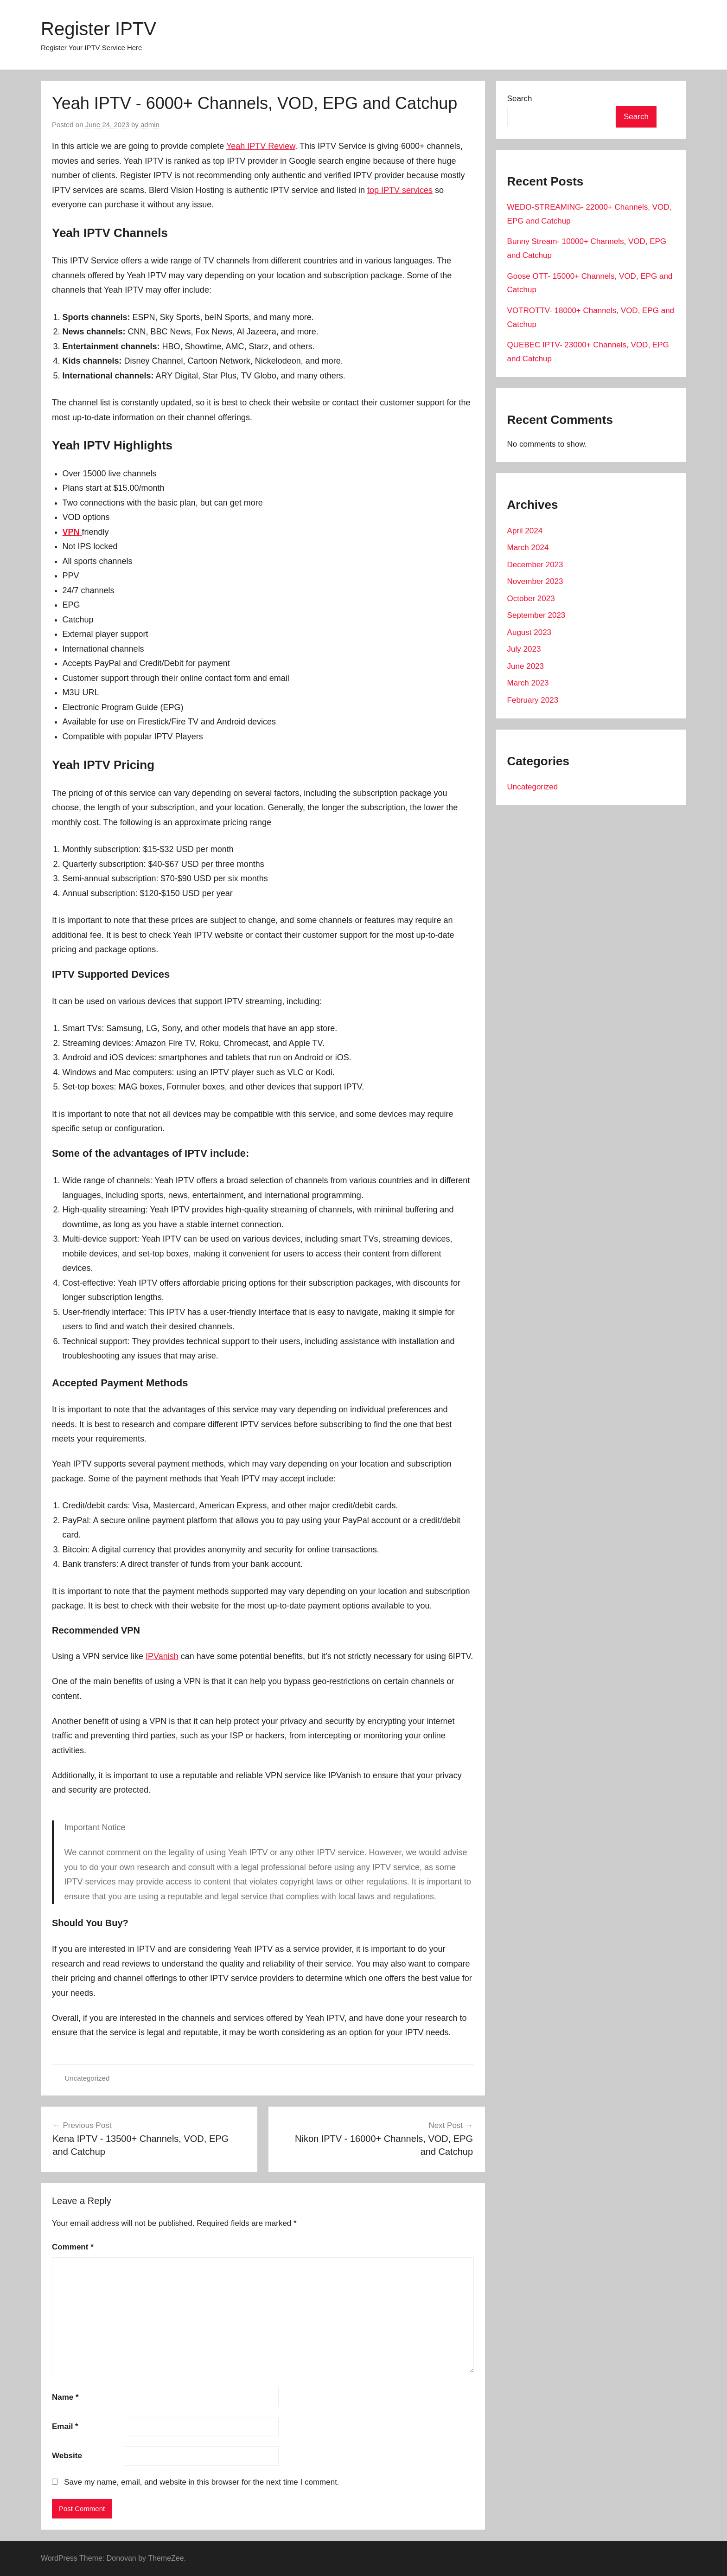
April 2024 (525, 530)
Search (519, 98)
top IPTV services (400, 190)
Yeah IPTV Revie (257, 146)
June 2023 (525, 666)
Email (65, 2426)
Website (67, 2455)
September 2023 (536, 615)
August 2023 (529, 632)
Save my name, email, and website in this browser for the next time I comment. (201, 2482)
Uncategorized (87, 2078)
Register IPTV (98, 29)
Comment (73, 2247)
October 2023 (531, 598)
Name (65, 2397)
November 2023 (535, 581)
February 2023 (533, 700)
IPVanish (162, 1656)
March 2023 (528, 683)
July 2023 (524, 649)
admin (149, 124)
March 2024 (528, 547)
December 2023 (535, 564)
